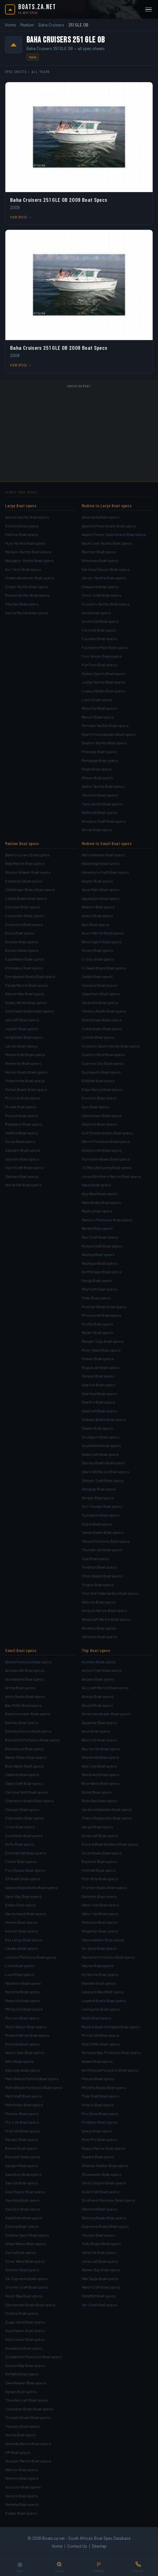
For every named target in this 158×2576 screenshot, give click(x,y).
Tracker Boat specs (98, 2235)
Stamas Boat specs (21, 1176)
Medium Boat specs (22, 843)
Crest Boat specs (20, 1826)
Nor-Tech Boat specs (23, 569)
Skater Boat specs (97, 1428)
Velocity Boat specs (98, 1602)
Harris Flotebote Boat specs (106, 1141)
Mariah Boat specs (97, 1228)
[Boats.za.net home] (30, 9)
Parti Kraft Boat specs (23, 2096)
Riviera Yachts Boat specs (27, 595)
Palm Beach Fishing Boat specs (32, 2078)
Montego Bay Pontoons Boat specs (111, 2052)
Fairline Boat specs (21, 534)
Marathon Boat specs (23, 1983)
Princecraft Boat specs (101, 1315)
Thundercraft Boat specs (26, 2400)
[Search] (59, 2567)
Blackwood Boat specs (24, 1748)
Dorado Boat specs (21, 941)
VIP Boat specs (18, 2452)
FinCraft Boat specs (99, 1870)
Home (10, 24)
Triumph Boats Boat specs (27, 2417)
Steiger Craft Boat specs (103, 1480)
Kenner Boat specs (21, 1931)
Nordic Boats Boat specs (26, 1072)
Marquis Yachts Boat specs (28, 551)
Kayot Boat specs (96, 1185)
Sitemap (99, 2546)
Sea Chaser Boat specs (25, 2191)
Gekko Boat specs (20, 1905)
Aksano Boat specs (98, 1679)
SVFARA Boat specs (22, 2374)
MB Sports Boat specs (24, 2009)
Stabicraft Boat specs (100, 1454)
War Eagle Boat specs (100, 2278)
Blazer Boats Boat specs (26, 1757)
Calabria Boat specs (22, 1774)
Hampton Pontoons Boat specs (108, 1957)
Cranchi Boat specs (22, 526)
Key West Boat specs (100, 1193)
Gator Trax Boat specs (100, 1905)
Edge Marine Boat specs (102, 1089)
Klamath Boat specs (99, 1983)
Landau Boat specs (21, 1948)
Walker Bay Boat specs (101, 2269)
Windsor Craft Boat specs (104, 821)
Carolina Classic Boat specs (106, 569)
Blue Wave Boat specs (101, 1783)
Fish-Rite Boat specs (100, 1878)
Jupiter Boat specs (21, 1028)
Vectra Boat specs (20, 2434)
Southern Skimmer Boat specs (108, 2200)
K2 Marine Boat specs (100, 1974)
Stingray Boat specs (99, 1489)
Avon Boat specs (96, 1731)
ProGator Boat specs (99, 2122)
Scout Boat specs (20, 1141)
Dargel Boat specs (97, 1826)
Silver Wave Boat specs (25, 2261)
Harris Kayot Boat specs (25, 1913)
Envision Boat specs (99, 1098)
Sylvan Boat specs (21, 2391)
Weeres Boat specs (22, 2478)
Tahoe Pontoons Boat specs (106, 1541)
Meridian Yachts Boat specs (105, 725)
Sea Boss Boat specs (23, 2174)
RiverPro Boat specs (99, 2139)
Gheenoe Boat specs (100, 1922)
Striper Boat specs (98, 1497)
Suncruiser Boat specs (25, 2339)
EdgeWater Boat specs (24, 959)
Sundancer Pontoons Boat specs (33, 2356)
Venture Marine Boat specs (104, 1610)
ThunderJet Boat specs (102, 1549)
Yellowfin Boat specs (99, 1636)
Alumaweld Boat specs (24, 1679)
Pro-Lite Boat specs (22, 2122)
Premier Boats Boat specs (104, 1306)
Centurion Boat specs (24, 881)
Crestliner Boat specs (24, 1835)
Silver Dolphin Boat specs (104, 2183)
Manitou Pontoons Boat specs (107, 1219)
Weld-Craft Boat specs (101, 2287)
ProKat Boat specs (21, 1106)
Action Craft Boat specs (102, 1670)
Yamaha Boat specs (21, 2504)
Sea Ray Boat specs (22, 604)
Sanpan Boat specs (98, 1376)
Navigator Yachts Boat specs (29, 560)
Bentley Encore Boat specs (28, 1731)
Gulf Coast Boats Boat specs (29, 1011)
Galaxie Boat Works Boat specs (31, 1887)
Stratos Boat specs (21, 2313)
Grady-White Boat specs (26, 1002)
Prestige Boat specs (99, 751)
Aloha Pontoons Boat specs (28, 1662)
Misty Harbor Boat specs (26, 2026)
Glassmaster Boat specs (103, 1940)
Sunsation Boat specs (101, 1515)
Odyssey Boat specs (22, 2070)
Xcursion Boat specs (23, 2487)
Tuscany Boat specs (22, 2426)
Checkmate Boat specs (102, 1020)
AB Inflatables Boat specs (103, 855)
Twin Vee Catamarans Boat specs (110, 1593)
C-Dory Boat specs (98, 959)
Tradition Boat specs (99, 1567)
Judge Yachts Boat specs (103, 682)
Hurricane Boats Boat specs (106, 1159)
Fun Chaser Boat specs (25, 1870)
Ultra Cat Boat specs (99, 2252)
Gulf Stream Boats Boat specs (107, 1133)
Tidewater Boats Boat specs (29, 2409)
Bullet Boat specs (97, 1792)
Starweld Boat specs (99, 2209)
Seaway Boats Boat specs (104, 1419)
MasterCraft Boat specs (25, 1054)
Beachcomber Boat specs (27, 1713)
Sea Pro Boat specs (98, 1402)
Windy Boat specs (97, 829)
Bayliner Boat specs (99, 551)
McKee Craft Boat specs (102, 1246)
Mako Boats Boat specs (101, 1202)
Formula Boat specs (99, 630)
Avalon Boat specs (97, 915)
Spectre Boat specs (22, 1159)
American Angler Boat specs (106, 1713)
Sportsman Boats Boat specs (30, 2304)
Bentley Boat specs (21, 1722)
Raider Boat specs (97, 1332)
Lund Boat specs (19, 1974)
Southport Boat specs (101, 1437)
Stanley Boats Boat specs (104, 1463)
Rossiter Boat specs (22, 2156)
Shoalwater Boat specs (101, 2174)
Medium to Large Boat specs (107, 505)
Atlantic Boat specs (98, 907)
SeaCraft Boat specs (99, 1411)
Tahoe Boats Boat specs (102, 1532)
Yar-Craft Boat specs (99, 2304)
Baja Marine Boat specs (24, 863)
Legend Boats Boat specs (104, 2000)
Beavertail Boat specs (100, 1757)
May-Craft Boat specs (100, 1237)
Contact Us (77, 2546)
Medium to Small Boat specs (107, 843)
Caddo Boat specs (97, 976)
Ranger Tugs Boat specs (103, 1341)
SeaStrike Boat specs (23, 2218)
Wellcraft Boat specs (99, 812)
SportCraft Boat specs (24, 1167)
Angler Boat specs (97, 881)
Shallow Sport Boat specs (27, 2235)
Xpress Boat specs (21, 2496)
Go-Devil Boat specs (99, 1948)
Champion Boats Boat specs (29, 1800)
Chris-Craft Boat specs (101, 595)
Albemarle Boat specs (101, 517)
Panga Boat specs (97, 1280)
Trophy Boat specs (98, 1584)
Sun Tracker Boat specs (102, 1506)
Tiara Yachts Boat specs (102, 804)
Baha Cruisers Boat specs (27, 855)
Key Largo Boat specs (23, 1940)
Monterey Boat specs (23, 1063)
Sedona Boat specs (21, 2226)
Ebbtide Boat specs (98, 1080)
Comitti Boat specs (98, 1037)
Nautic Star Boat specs (24, 2052)
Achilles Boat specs (99, 1662)
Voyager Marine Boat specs (28, 2461)
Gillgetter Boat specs (100, 1931)
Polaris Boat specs (98, 2104)
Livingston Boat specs (101, 2009)
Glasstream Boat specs (102, 1115)
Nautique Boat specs (99, 1263)
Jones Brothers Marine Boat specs (111, 1176)
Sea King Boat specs (22, 2200)
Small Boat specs (20, 1650)
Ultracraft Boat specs (100, 2261)
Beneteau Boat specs (100, 560)
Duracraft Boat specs (100, 1835)
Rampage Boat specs (100, 760)
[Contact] (138, 2567)
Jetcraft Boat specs (22, 1020)
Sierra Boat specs (20, 2252)
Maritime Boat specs (22, 1991)
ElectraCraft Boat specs (25, 1853)
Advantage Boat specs (101, 863)
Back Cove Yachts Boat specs (107, 543)
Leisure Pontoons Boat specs (30, 1957)
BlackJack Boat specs (101, 1774)
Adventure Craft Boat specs (105, 872)
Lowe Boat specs (20, 1965)
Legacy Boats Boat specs (103, 691)
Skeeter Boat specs (22, 2269)
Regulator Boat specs (23, 1124)
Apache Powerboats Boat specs (109, 526)
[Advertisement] (79, 434)
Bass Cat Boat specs (99, 1740)
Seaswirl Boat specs (22, 1150)
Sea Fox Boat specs (98, 1384)
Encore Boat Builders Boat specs (110, 1844)
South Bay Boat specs (24, 2296)
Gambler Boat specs (99, 1896)
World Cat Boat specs (23, 1185)
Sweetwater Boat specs (25, 2382)
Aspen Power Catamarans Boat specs (114, 534)
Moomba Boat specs (22, 2044)
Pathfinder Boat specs (24, 2104)
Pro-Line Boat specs (22, 1098)
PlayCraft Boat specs (99, 1289)
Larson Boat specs (21, 1046)
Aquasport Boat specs (101, 898)
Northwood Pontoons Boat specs (110, 2070)
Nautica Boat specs (98, 1254)
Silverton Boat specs (100, 795)
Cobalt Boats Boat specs (26, 898)
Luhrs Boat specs (97, 699)
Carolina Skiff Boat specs (26, 1792)
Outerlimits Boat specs (25, 1080)
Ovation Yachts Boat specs (104, 742)
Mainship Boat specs (99, 708)
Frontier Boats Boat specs (104, 1887)
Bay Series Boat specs (101, 1748)
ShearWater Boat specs (25, 2243)
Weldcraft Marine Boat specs (106, 1619)
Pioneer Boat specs (22, 2113)
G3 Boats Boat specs (22, 1878)
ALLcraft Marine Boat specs (105, 1687)
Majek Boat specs (96, 2018)
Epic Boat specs (95, 1106)
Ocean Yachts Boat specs (27, 586)
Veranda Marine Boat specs (28, 2443)
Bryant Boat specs (97, 950)
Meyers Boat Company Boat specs (111, 2026)
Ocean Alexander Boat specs (29, 578)
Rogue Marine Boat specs (103, 2148)
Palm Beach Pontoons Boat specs (34, 2087)
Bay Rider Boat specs (23, 1705)
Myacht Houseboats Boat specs (109, 734)
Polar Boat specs (96, 1298)
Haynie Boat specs (98, 1965)
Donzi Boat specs (20, 933)
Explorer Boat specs (99, 1861)
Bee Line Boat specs (99, 1766)
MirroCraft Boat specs (100, 2035)
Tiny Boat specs (96, 1650)
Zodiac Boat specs (21, 2513)
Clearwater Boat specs (24, 1818)
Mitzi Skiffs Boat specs (101, 2044)
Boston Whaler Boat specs (28, 872)
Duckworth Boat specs (101, 1072)
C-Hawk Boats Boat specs (104, 968)
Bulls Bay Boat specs (100, 1800)
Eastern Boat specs (22, 950)
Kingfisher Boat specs (24, 1037)
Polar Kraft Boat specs (101, 2096)
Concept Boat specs (22, 907)
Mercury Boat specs (22, 2018)
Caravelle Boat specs (100, 1002)
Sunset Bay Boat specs (25, 2365)
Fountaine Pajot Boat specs (105, 647)
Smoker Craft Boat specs (26, 2287)
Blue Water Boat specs (24, 1766)
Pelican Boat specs (98, 2078)
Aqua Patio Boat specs (101, 889)
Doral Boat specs (96, 612)
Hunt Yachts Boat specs (25, 543)
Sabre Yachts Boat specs (103, 786)
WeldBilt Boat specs (99, 2296)
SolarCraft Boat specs (101, 2191)
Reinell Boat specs (21, 2148)
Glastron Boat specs (99, 1124)
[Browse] (99, 2567)
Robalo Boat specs (98, 1358)
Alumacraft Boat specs (24, 1670)
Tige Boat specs (95, 1558)
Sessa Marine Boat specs (26, 612)
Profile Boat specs (97, 1324)
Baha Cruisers (51, 24)
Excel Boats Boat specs (102, 1853)
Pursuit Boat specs (21, 1115)
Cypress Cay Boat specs (103, 1063)
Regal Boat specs (97, 769)
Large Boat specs (20, 505)
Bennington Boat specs (102, 941)
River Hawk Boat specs (101, 1350)
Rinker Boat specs (97, 777)
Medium (27, 24)
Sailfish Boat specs (21, 1133)
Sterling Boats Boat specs (104, 2218)
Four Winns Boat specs (102, 656)
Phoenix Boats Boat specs (104, 2087)
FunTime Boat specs (99, 664)
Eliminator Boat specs (24, 968)
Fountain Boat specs (99, 638)
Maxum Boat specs (98, 717)
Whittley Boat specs (99, 1628)
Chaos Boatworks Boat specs (107, 1818)
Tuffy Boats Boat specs (101, 2243)
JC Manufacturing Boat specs (107, 1167)
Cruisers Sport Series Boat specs (111, 1046)
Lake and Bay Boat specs (103, 1991)
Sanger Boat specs (21, 2165)
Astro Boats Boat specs (25, 1696)
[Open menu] (148, 9)
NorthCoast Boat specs (102, 1271)
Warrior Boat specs (21, 2469)
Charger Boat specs (22, 1809)
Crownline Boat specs (24, 924)
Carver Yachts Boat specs (104, 578)
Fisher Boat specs (21, 1861)
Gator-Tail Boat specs (100, 1913)
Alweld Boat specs (97, 1705)
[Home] (19, 2567)
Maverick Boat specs (22, 2000)
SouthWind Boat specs (101, 1445)
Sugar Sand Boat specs (25, 2322)
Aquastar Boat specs (99, 1722)
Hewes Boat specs (21, 1922)
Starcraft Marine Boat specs (105, 1471)
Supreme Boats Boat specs (105, 2226)
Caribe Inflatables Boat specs (107, 1809)
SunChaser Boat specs (25, 2330)
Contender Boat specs (24, 915)
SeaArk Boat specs (98, 2156)
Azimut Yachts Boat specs (27, 517)
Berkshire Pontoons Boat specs (32, 1740)
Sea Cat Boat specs (21, 2183)
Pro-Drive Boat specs (100, 2113)
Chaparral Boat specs (100, 586)
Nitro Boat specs (19, 2061)
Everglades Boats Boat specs (30, 976)
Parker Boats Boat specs (26, 1089)
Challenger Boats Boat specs (30, 889)
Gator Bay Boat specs (23, 1896)
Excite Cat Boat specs (100, 621)
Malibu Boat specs (97, 1211)
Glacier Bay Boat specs (24, 993)
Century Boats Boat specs (104, 1011)
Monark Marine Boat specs (27, 2035)
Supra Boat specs (97, 1524)
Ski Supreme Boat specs (26, 2278)
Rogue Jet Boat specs (101, 1367)
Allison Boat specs (98, 1696)
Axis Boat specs (95, 924)
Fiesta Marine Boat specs (26, 985)
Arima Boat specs (20, 1687)
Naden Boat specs (97, 2061)
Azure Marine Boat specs (103, 933)
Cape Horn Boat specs (101, 993)
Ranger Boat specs (21, 2139)
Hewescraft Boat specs (102, 1150)
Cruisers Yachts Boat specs (106, 604)
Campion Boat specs (99, 985)
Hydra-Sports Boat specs (104, 673)
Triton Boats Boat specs (102, 1576)
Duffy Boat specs (19, 1844)
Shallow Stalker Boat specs (105, 2165)
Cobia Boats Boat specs (102, 1028)
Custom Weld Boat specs (103, 1054)
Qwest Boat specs (97, 2131)
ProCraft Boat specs (22, 2131)
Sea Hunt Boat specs (99, 1393)
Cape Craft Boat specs (24, 1783)
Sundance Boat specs (24, 2348)
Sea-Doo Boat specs (22, 2209)
